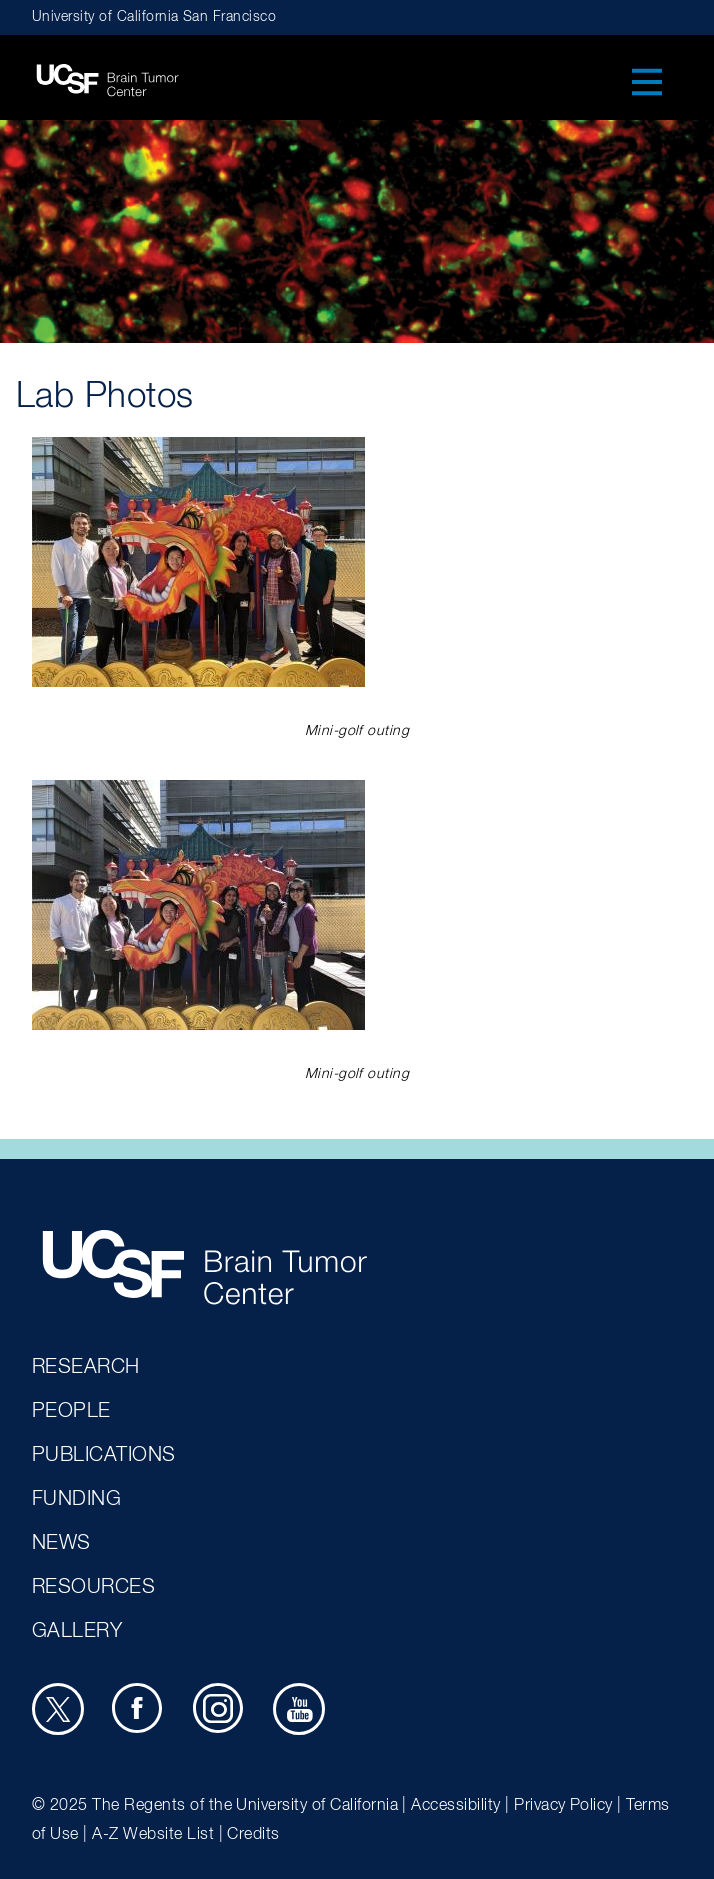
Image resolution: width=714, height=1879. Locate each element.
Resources (93, 1587)
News (61, 1543)
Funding (76, 1499)
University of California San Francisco (154, 17)
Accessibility (455, 1806)
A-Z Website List (153, 1835)
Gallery (77, 1631)
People (71, 1411)
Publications (104, 1455)
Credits (253, 1835)
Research (86, 1367)
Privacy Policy (563, 1806)
